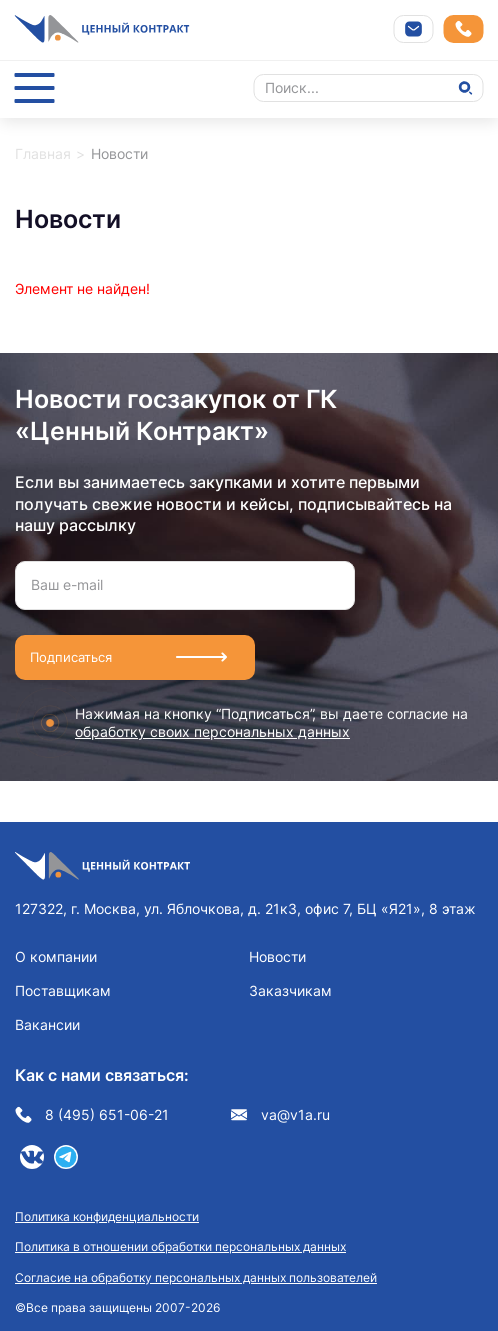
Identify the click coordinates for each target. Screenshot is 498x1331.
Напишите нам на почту (414, 29)
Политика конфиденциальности (107, 1216)
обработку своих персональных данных (212, 731)
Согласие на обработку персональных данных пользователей (196, 1277)
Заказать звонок (463, 29)
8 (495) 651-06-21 (92, 1115)
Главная (43, 153)
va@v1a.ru (280, 1115)
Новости (277, 956)
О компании (56, 956)
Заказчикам (290, 990)
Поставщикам (63, 990)
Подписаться (71, 657)
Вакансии (47, 1024)
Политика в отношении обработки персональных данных (180, 1246)
